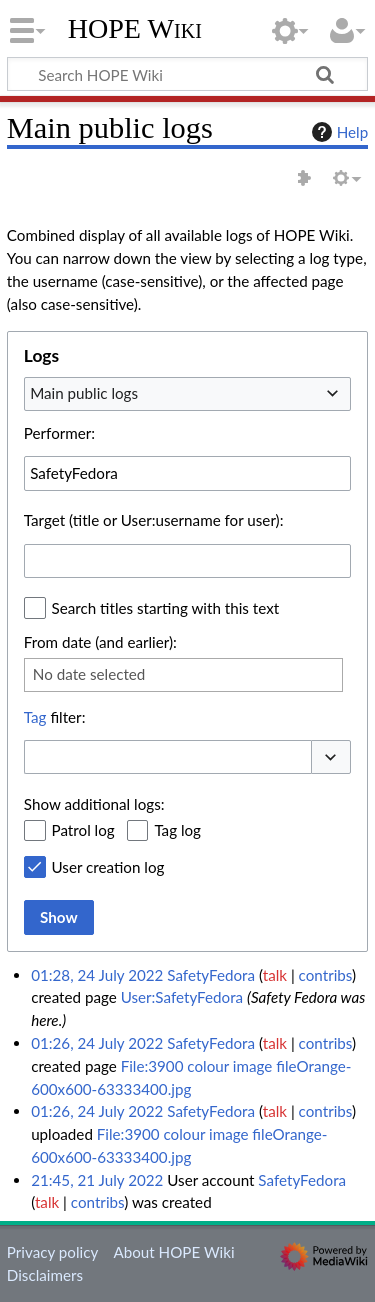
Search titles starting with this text (166, 608)
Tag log (177, 830)
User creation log (108, 867)
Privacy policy (52, 1252)
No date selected (89, 674)
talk (275, 975)
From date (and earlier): (100, 642)
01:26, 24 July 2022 (97, 1043)
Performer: (59, 433)
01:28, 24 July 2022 (97, 975)
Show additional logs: (94, 804)
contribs (325, 975)
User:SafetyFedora (182, 997)
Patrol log (83, 830)
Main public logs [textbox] (84, 393)
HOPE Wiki (135, 29)
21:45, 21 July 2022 (97, 1180)
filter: (55, 717)
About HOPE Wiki (173, 1252)
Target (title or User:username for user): (154, 520)
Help (337, 132)
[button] (331, 757)
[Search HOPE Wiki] (187, 74)
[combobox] (187, 394)
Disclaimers (45, 1275)
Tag (35, 717)
